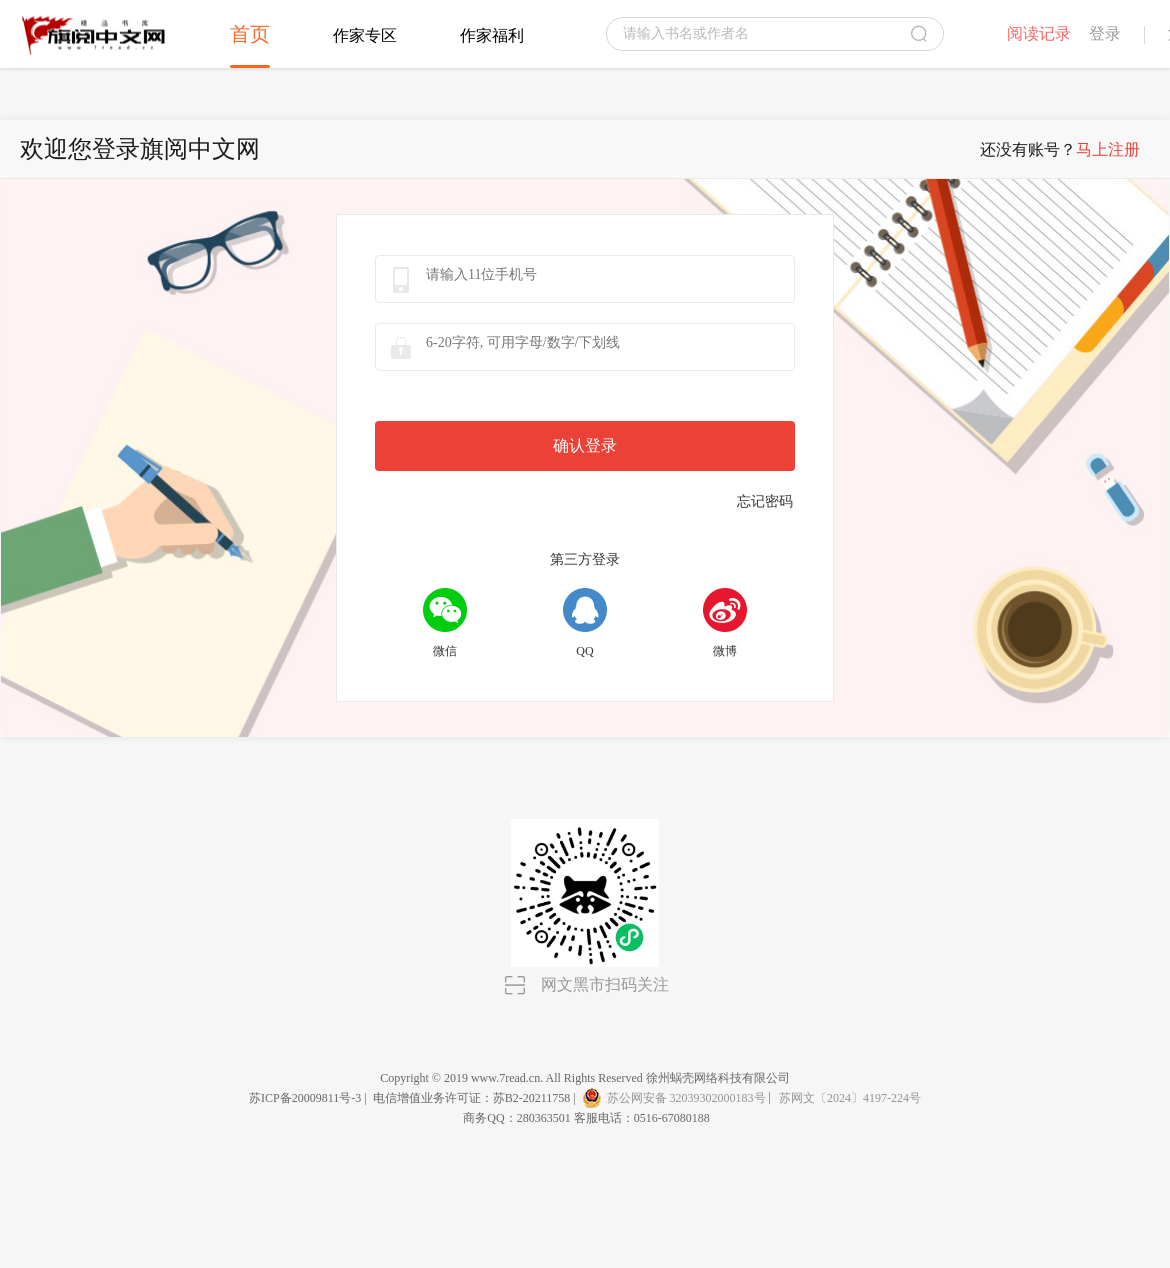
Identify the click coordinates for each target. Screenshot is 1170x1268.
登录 (1105, 33)
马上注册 (1108, 149)
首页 (250, 34)
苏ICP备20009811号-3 (305, 1098)
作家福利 (492, 35)
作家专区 (365, 35)
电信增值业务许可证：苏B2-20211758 (472, 1098)
